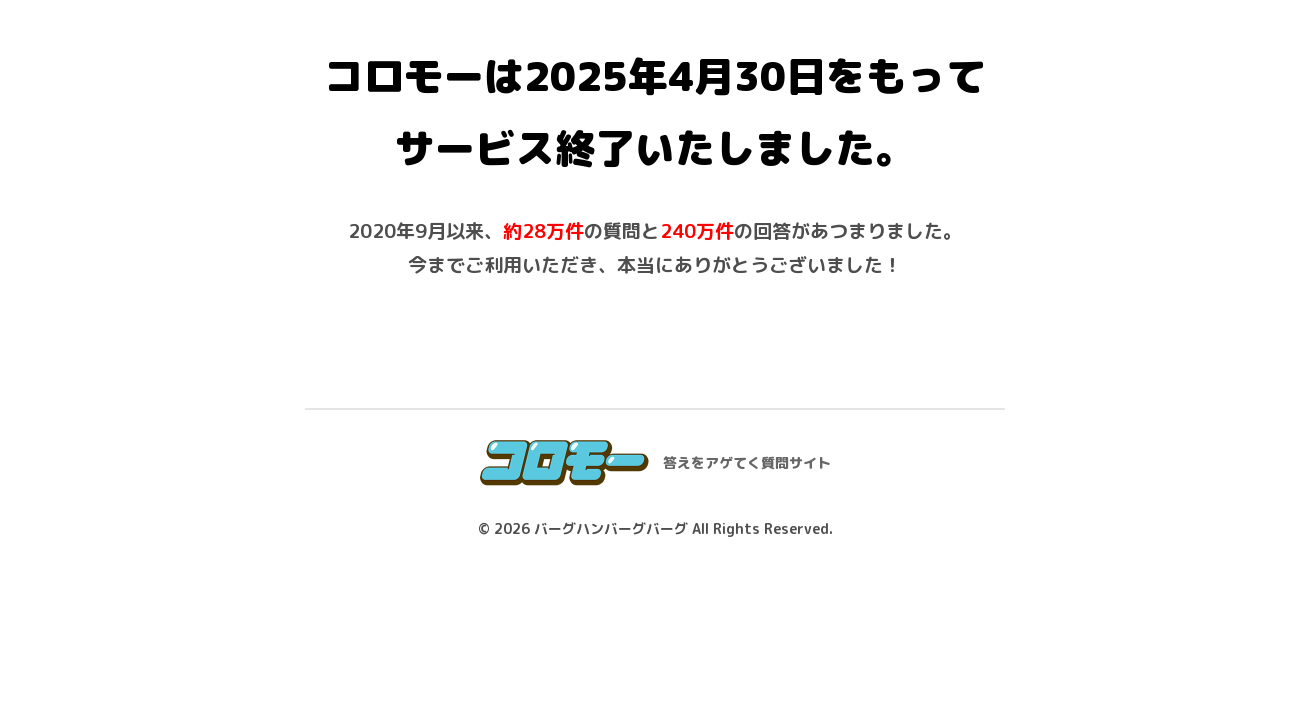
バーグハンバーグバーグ (611, 528)
